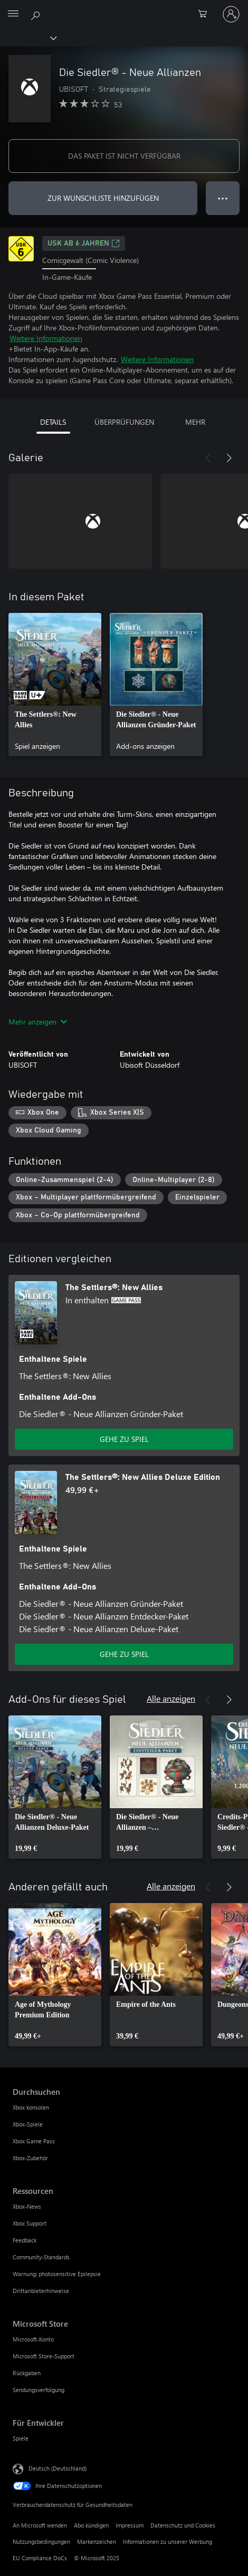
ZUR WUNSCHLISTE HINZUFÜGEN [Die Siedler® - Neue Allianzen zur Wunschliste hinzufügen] (103, 198)
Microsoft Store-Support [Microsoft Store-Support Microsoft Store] (43, 2356)
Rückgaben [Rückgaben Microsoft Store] (27, 2372)
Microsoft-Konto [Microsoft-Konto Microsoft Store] (33, 2339)
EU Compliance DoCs (40, 2557)
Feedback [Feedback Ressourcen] (24, 2240)
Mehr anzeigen (37, 1022)
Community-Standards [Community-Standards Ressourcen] (41, 2256)
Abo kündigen (91, 2525)
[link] (54, 684)
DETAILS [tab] (53, 422)
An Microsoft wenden (40, 2525)
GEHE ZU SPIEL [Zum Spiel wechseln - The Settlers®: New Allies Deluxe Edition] (124, 1654)
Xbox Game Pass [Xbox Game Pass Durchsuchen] (34, 2141)
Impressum (130, 2525)
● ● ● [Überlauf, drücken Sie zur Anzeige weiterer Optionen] (223, 198)
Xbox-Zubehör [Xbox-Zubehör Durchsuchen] (30, 2157)
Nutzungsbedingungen (41, 2541)
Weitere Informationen (45, 338)
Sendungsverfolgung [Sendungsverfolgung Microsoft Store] (38, 2389)
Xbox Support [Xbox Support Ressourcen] (29, 2223)
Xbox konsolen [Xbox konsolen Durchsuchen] (31, 2107)
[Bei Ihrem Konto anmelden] (231, 14)
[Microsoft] (123, 8)
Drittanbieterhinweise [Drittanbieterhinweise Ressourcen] (41, 2290)
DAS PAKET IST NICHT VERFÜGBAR (124, 156)
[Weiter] (229, 458)
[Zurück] (207, 458)
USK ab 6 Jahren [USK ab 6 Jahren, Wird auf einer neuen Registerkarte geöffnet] (83, 243)
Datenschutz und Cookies (182, 2525)
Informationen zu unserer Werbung (167, 2541)
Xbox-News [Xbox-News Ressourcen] (27, 2206)
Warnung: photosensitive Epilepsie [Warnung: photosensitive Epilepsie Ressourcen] (57, 2273)
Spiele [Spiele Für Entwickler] (20, 2438)
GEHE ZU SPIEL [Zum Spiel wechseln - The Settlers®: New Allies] (124, 1439)
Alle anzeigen (171, 1698)
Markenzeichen (96, 2541)
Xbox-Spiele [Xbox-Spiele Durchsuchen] (28, 2124)
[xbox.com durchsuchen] (37, 13)
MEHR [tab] (195, 422)
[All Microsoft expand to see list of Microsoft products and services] (13, 14)
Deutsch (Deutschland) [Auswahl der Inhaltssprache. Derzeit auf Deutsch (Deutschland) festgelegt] (57, 2467)
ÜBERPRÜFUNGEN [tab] (124, 422)
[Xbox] (27, 37)
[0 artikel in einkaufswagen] (205, 14)
